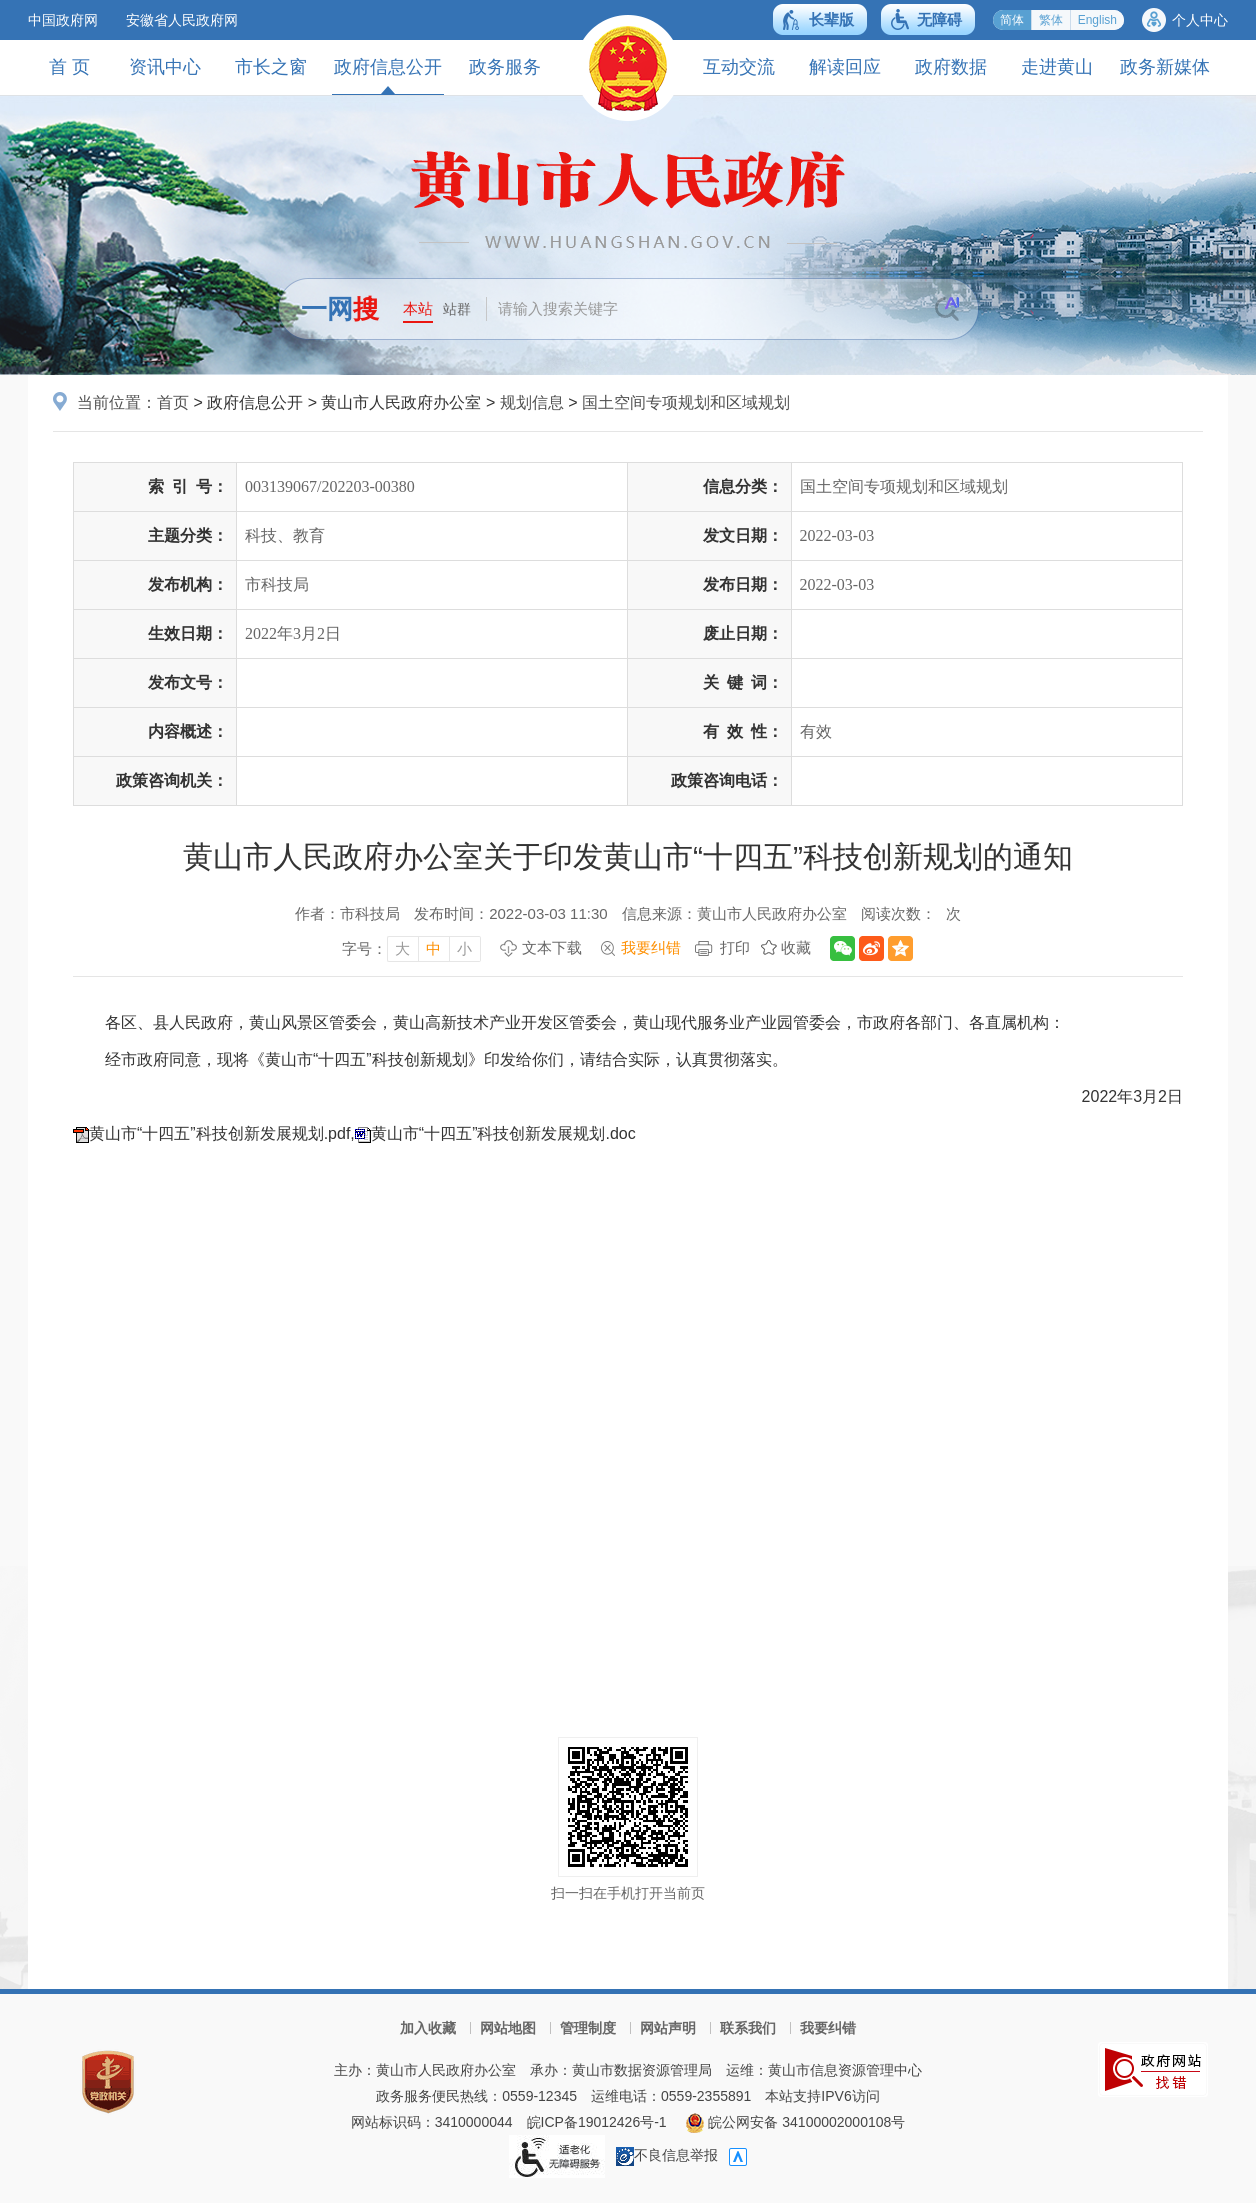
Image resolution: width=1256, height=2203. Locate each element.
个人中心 (1200, 20)
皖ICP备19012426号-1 (597, 2122)
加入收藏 (428, 2028)
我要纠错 (828, 2028)
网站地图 (508, 2028)
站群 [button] (457, 309)
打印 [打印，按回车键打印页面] (735, 947)
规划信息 (532, 402)
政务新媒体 (1165, 67)
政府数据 (951, 67)
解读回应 (845, 67)
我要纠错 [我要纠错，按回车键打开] (651, 947)
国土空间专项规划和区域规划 (686, 402)
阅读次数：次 (911, 913)
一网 (340, 309)
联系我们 (748, 2028)
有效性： (743, 731)
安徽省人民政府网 (182, 20)
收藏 (796, 947)
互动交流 (739, 67)
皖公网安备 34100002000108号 (795, 2122)
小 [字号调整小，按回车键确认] (464, 948)
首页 (173, 402)
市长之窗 (271, 67)
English (1097, 20)
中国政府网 (63, 20)
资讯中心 (165, 67)
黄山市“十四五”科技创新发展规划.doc (503, 1133)
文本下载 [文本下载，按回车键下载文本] (552, 947)
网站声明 (668, 2028)
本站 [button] (418, 308)
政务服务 (505, 67)
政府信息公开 (388, 75)
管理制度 (588, 2028)
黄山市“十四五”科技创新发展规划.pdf (219, 1133)
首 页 (69, 67)
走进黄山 (1057, 67)
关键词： (743, 682)
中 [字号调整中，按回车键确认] (433, 948)
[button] (820, 19)
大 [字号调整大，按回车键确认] (402, 948)
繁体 (1051, 20)
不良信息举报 (667, 2155)
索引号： (188, 486)
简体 (1012, 20)
